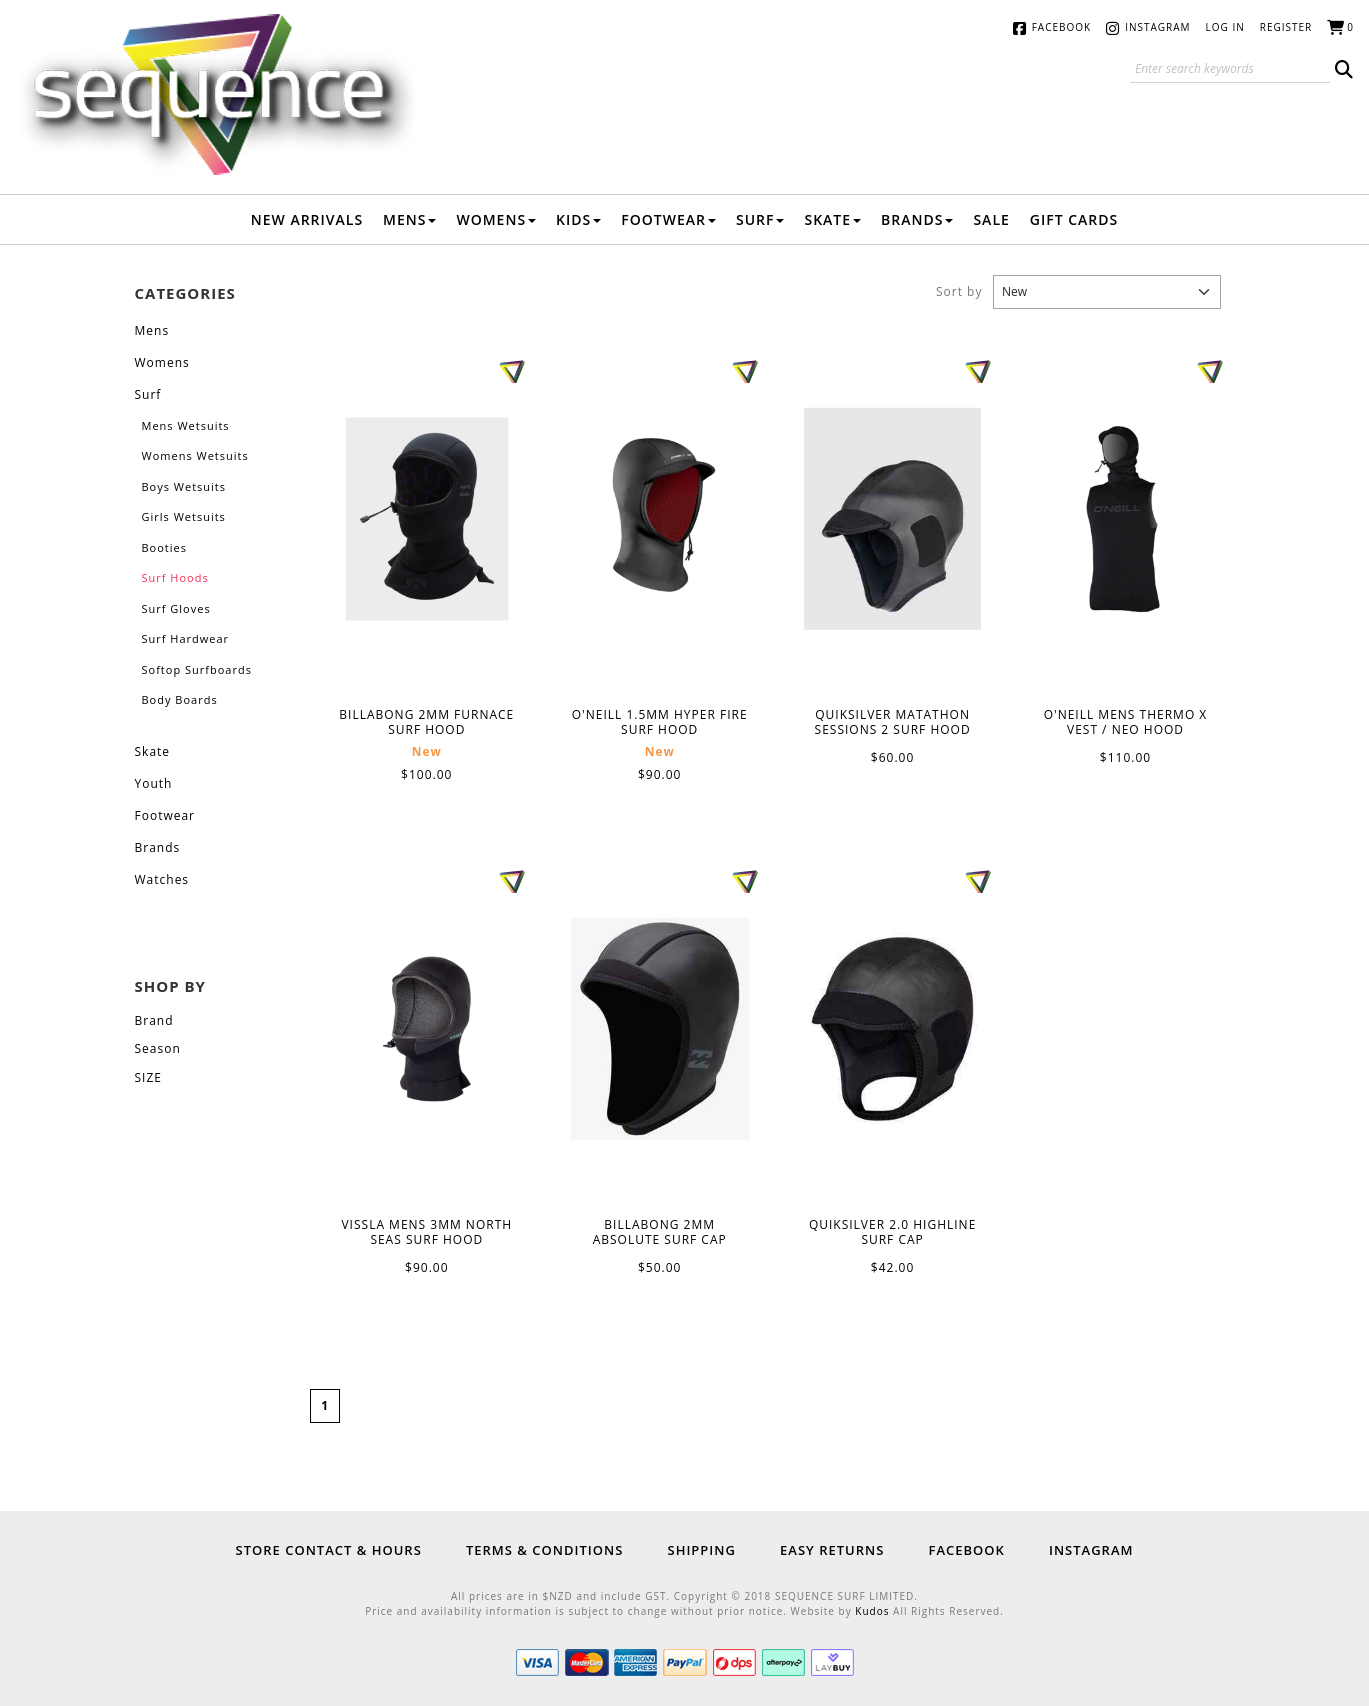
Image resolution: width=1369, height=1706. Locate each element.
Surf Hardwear (186, 638)
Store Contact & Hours (329, 1550)
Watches (162, 879)
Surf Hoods (175, 577)
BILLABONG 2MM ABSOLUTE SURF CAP (660, 1029)
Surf (760, 219)
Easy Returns (832, 1550)
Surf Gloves (176, 608)
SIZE (148, 1077)
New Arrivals (307, 219)
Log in (1225, 27)
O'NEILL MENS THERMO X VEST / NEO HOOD (1126, 519)
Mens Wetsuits (186, 425)
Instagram (1157, 27)
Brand (154, 1020)
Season (158, 1048)
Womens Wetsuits (195, 455)
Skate (832, 219)
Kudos (872, 1611)
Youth (154, 783)
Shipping (701, 1550)
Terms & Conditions (544, 1550)
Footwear (668, 219)
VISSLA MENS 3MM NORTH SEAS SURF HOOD (427, 1029)
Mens (409, 219)
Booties (164, 547)
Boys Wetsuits (184, 486)
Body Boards (180, 699)
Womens (496, 219)
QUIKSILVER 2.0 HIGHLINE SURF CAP (893, 1028)
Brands (917, 219)
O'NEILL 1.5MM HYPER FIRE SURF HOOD (660, 519)
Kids (578, 219)
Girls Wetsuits (184, 516)
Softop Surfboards (197, 669)
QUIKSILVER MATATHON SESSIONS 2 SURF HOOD (893, 519)
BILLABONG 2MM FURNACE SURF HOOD (427, 519)
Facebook (1061, 27)
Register (1286, 27)
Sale (991, 219)
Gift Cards (1074, 219)
